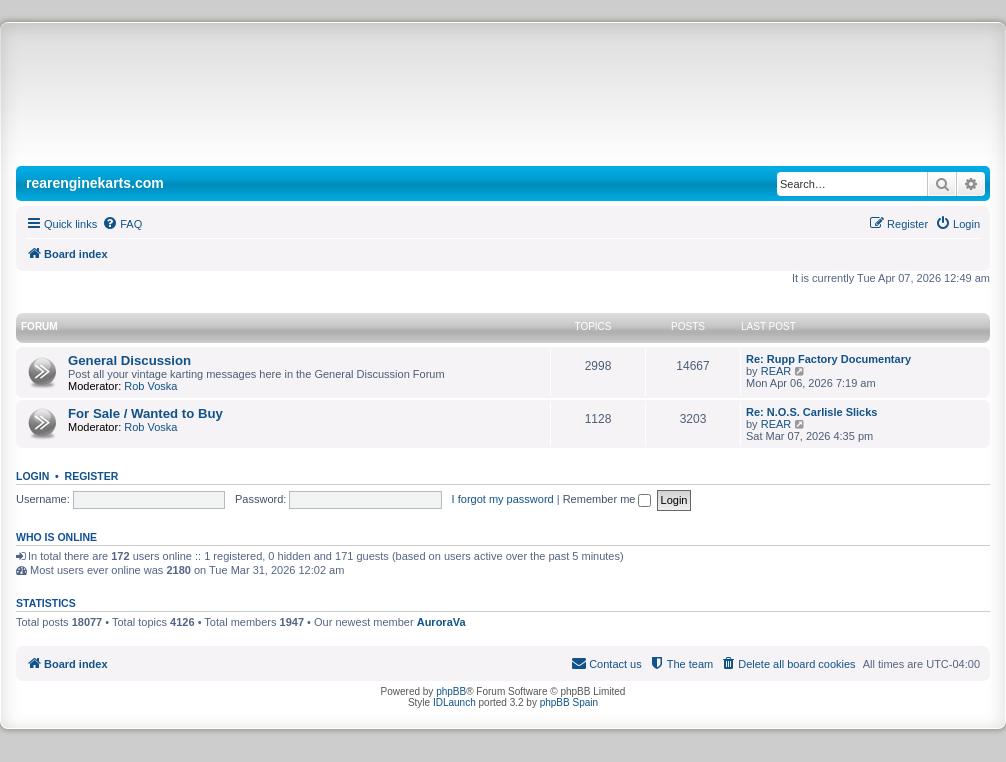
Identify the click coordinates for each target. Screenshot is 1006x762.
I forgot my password (503, 499)
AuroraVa (441, 622)
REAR (776, 371)
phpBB (451, 691)
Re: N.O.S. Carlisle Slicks (811, 412)
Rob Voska (150, 386)
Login (32, 476)
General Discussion (129, 360)
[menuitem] (122, 224)
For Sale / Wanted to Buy (145, 413)
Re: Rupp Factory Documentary (828, 359)
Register (92, 476)
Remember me (607, 499)
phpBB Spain (569, 702)
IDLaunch (454, 702)
